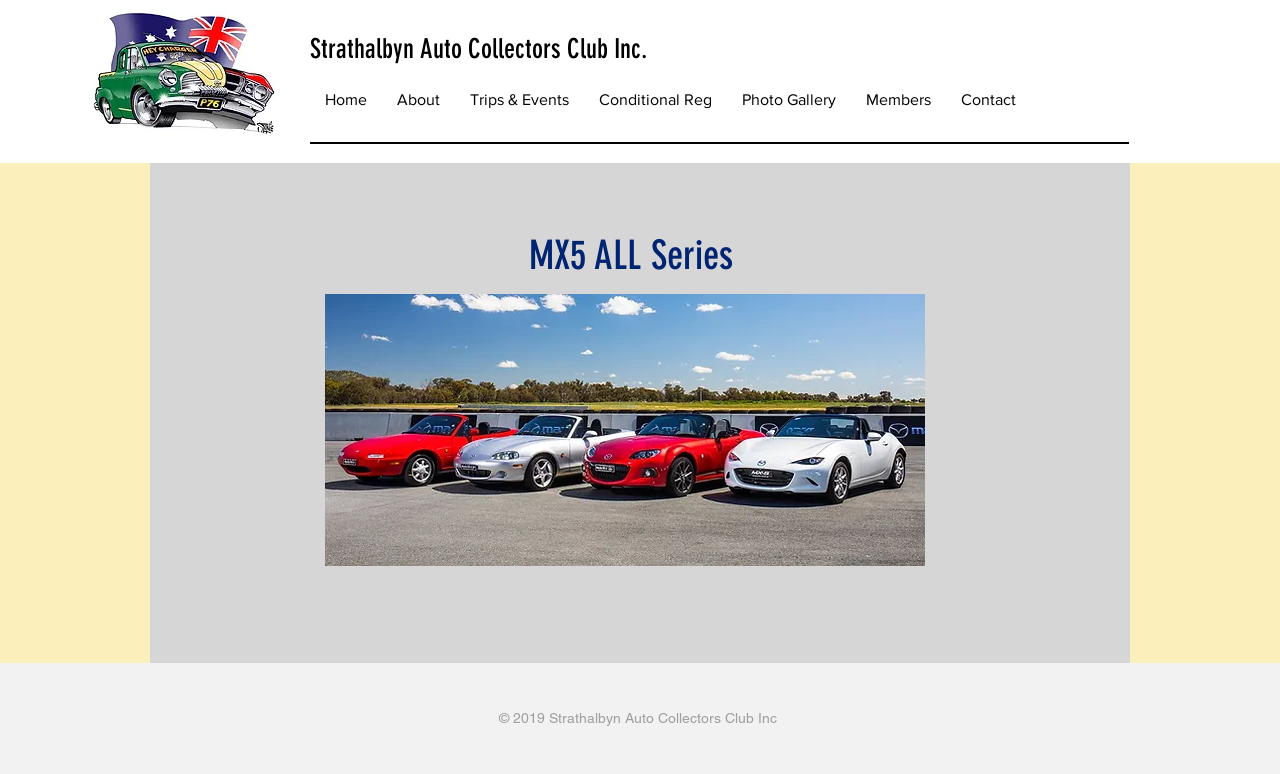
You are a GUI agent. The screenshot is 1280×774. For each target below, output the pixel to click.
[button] (519, 100)
